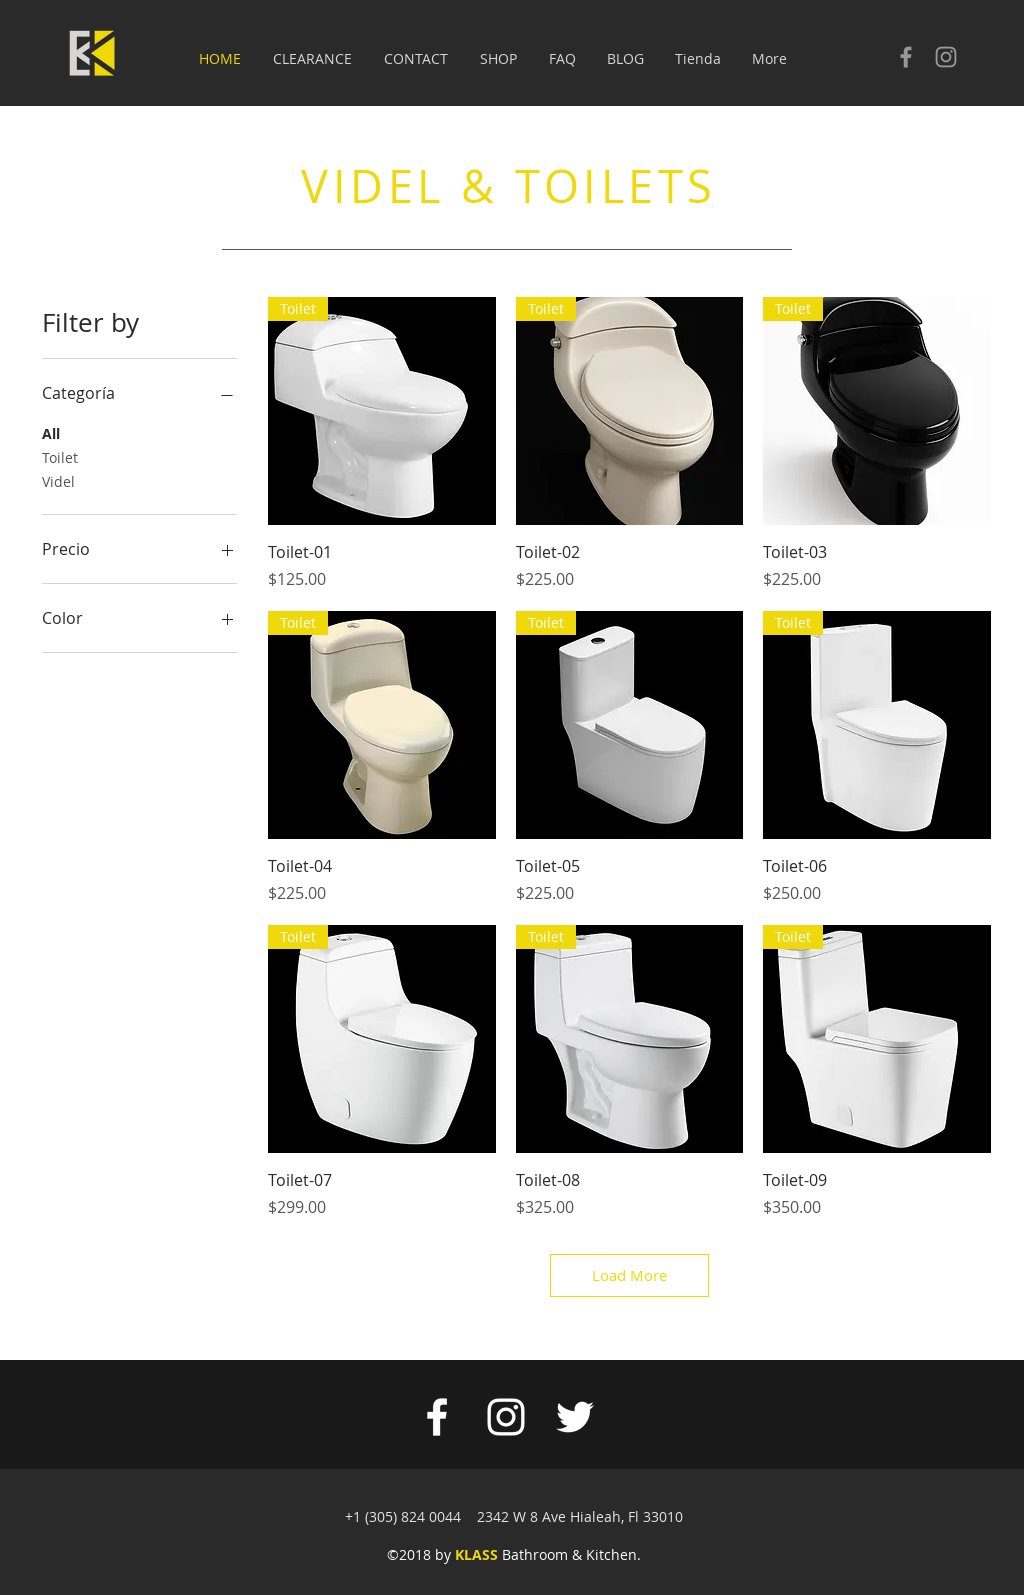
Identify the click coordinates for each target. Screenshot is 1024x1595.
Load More (629, 1275)
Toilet (60, 456)
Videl (58, 480)
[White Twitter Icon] (575, 1417)
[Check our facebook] (906, 57)
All (51, 432)
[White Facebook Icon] (437, 1417)
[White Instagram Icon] (506, 1417)
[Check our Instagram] (946, 57)
